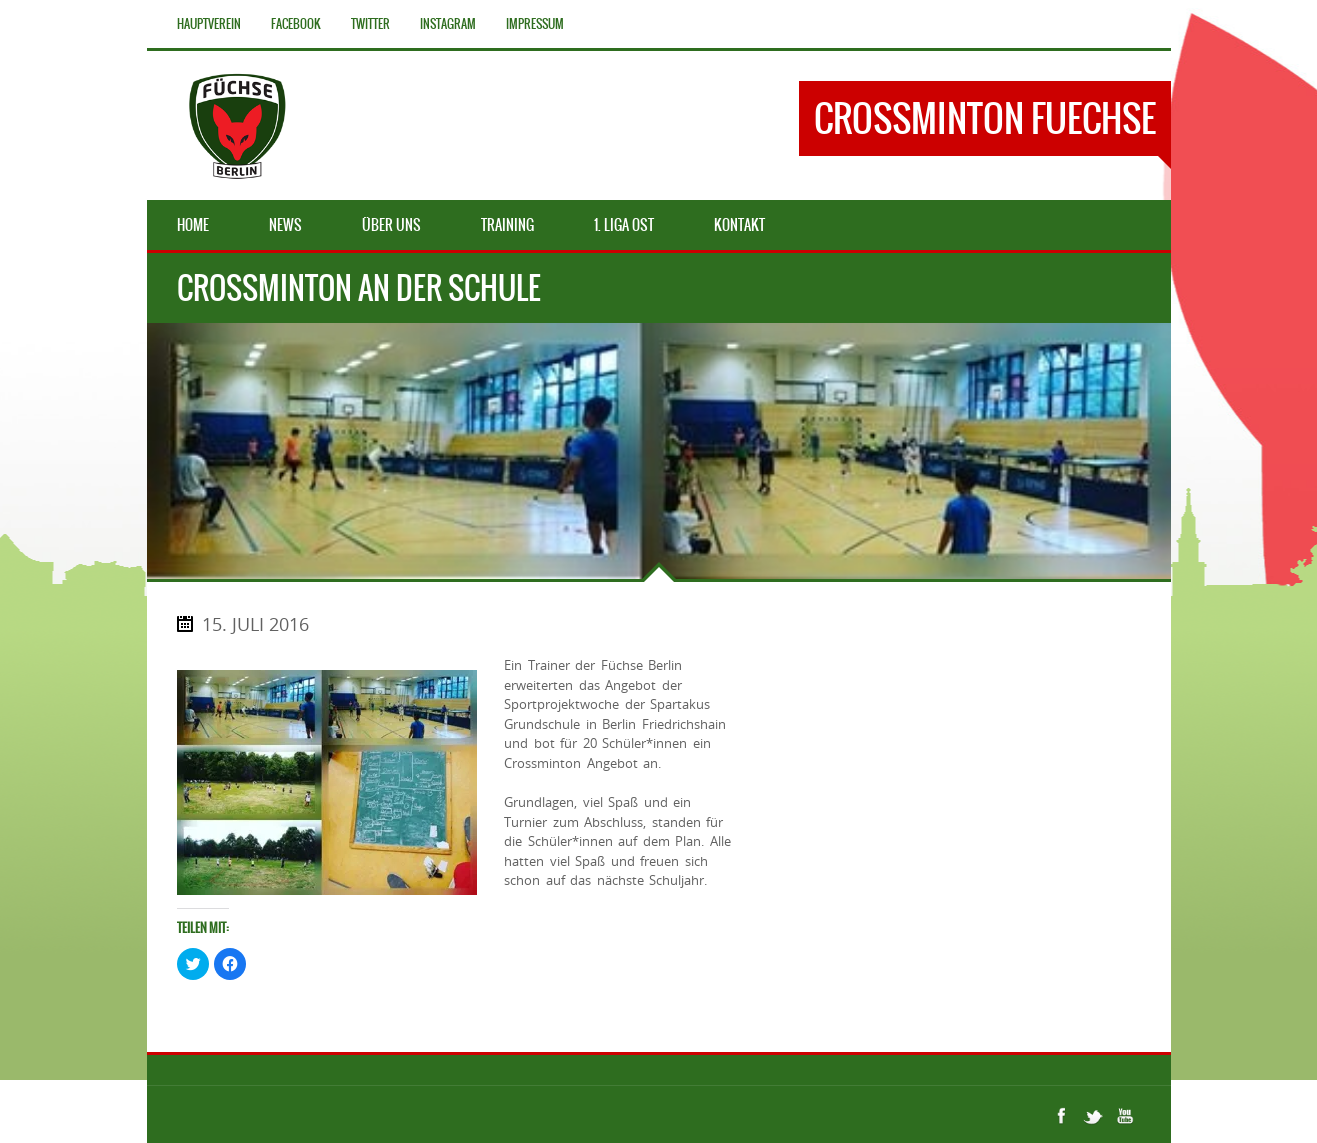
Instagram (448, 24)
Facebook (296, 24)
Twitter (370, 24)
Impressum (535, 24)
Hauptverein (209, 24)
